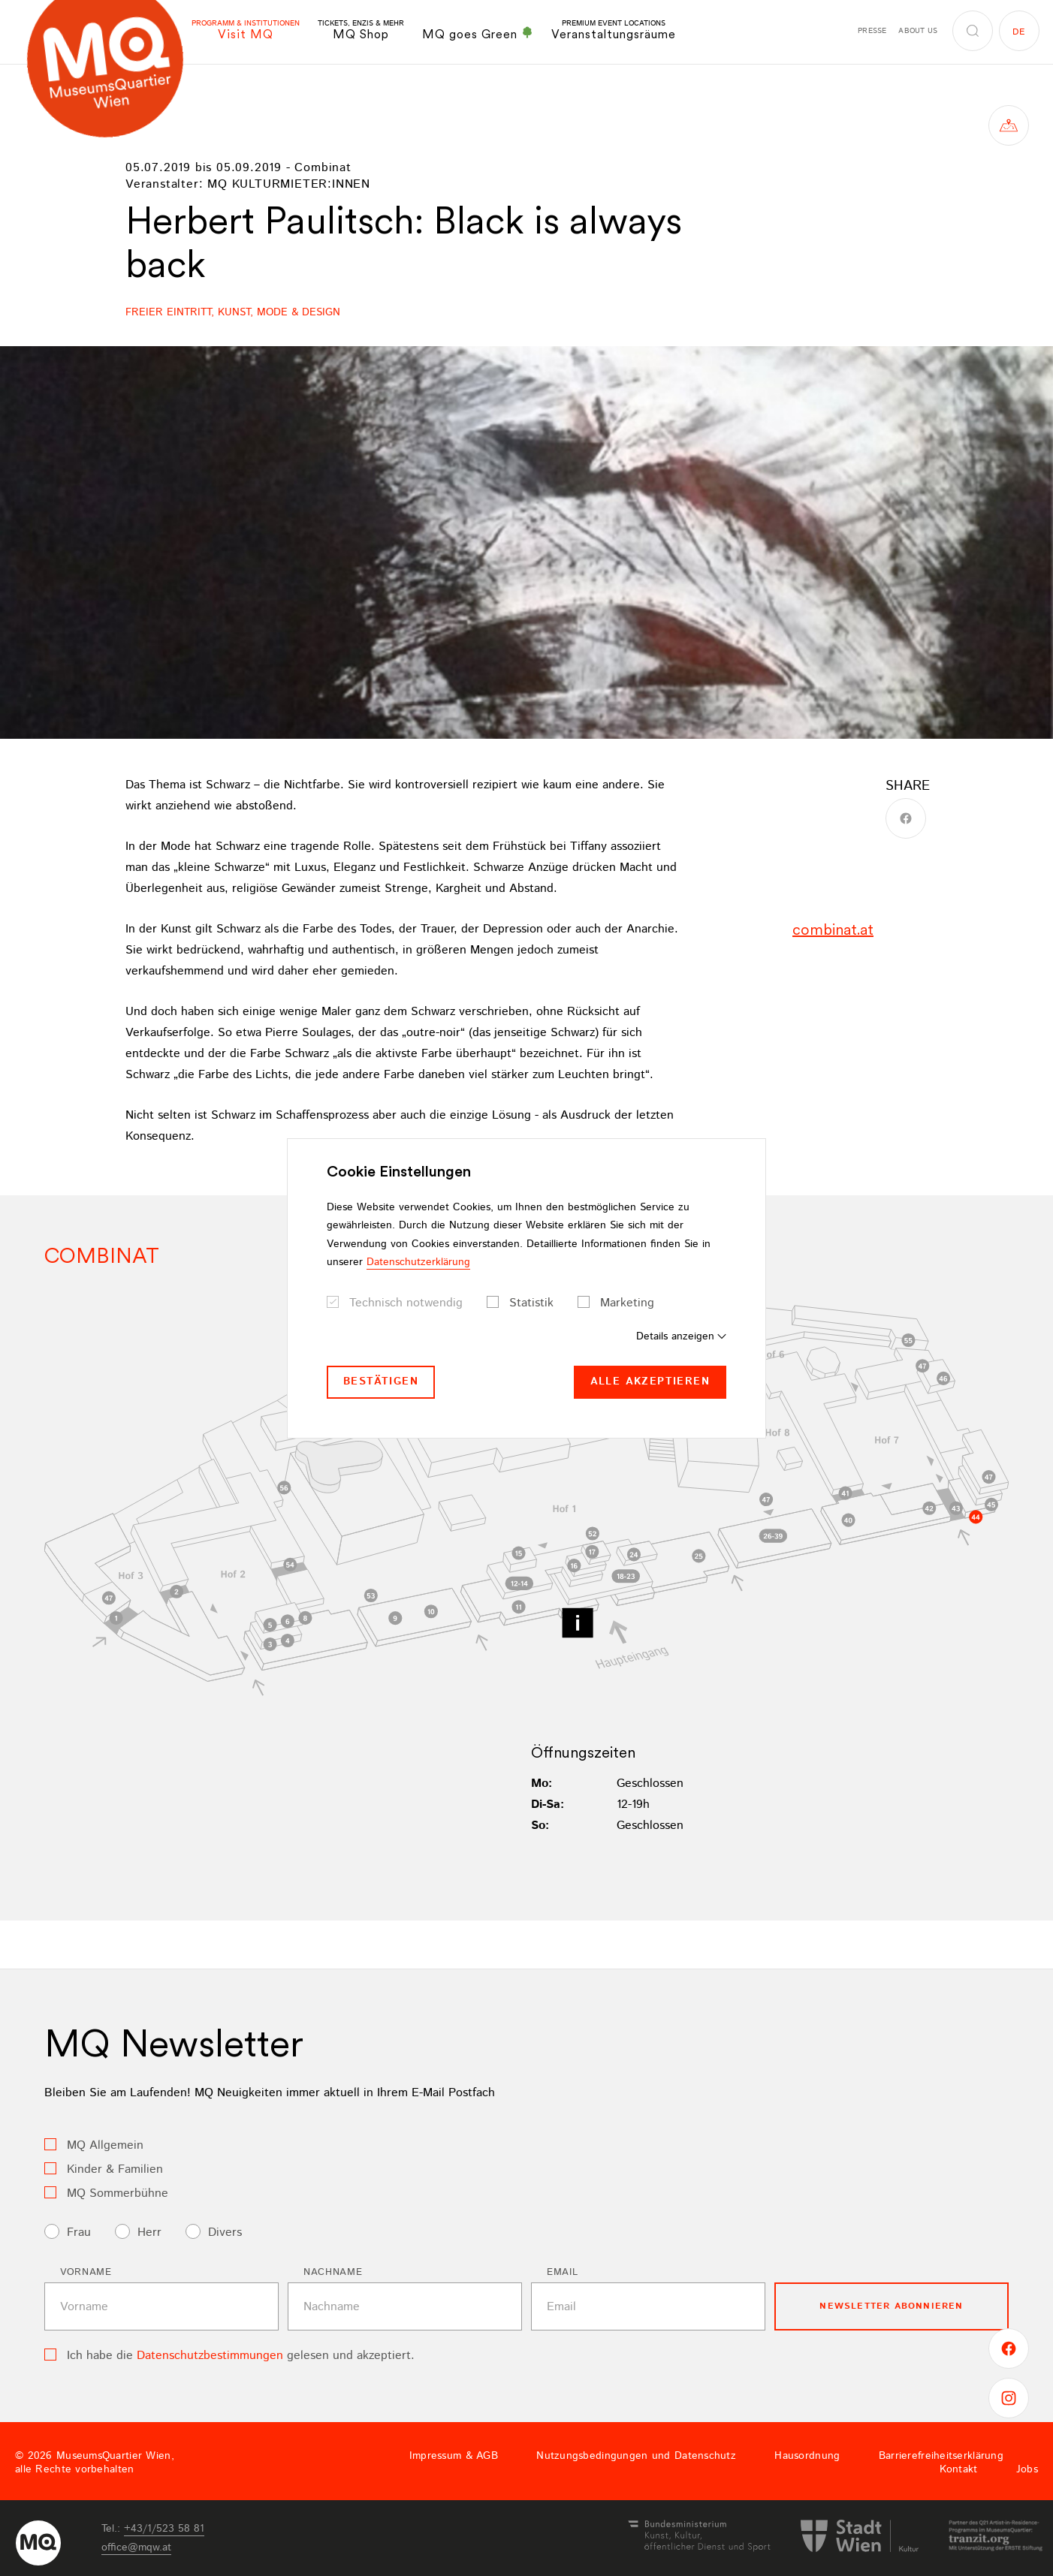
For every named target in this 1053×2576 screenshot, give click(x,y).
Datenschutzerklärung (418, 1262)
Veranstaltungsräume (613, 30)
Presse (872, 31)
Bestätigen (380, 1381)
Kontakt (959, 2469)
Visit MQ (246, 30)
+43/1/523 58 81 (164, 2528)
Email (562, 2272)
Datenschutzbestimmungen (210, 2355)
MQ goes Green (477, 33)
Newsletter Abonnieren (891, 2306)
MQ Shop (361, 30)
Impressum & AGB (453, 2456)
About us (917, 31)
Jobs (1027, 2469)
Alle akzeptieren (650, 1381)
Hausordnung (807, 2456)
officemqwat (136, 2547)
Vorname (86, 2272)
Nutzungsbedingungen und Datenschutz (636, 2456)
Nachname (332, 2272)
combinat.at (832, 929)
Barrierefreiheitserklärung (941, 2456)
